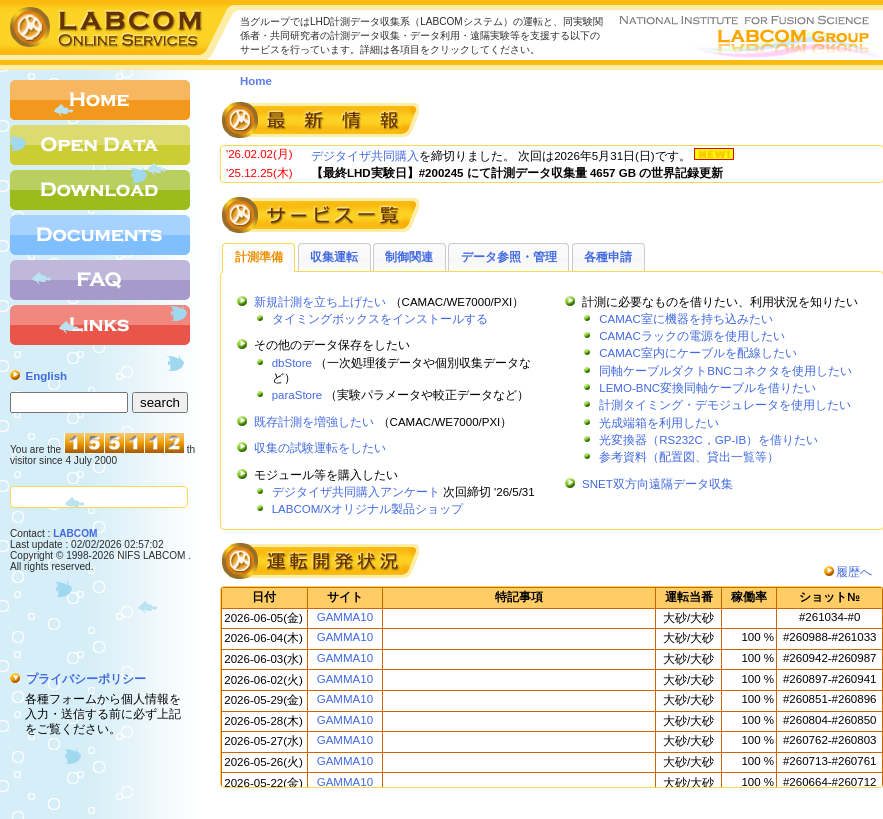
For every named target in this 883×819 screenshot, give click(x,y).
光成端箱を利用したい (659, 423)
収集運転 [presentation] (334, 257)
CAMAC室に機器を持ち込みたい (686, 319)
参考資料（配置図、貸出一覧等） (689, 457)
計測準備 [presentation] (259, 257)
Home (256, 81)
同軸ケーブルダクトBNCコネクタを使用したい (725, 371)
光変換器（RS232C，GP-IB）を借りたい (708, 440)
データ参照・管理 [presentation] (509, 257)
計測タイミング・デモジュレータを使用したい (725, 405)
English (47, 376)
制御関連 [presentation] (409, 257)
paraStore (297, 395)
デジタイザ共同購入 (365, 156)
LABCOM (75, 533)
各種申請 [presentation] (608, 257)
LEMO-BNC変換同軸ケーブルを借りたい (707, 388)
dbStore (292, 363)
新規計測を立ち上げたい (320, 302)
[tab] (258, 257)
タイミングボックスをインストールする (380, 319)
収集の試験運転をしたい (320, 448)
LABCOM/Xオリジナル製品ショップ (368, 509)
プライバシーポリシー (86, 679)
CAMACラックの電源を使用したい (692, 336)
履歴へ (854, 572)
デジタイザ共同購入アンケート (356, 492)
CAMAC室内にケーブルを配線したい (698, 353)
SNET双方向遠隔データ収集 (657, 484)
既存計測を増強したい (314, 422)
